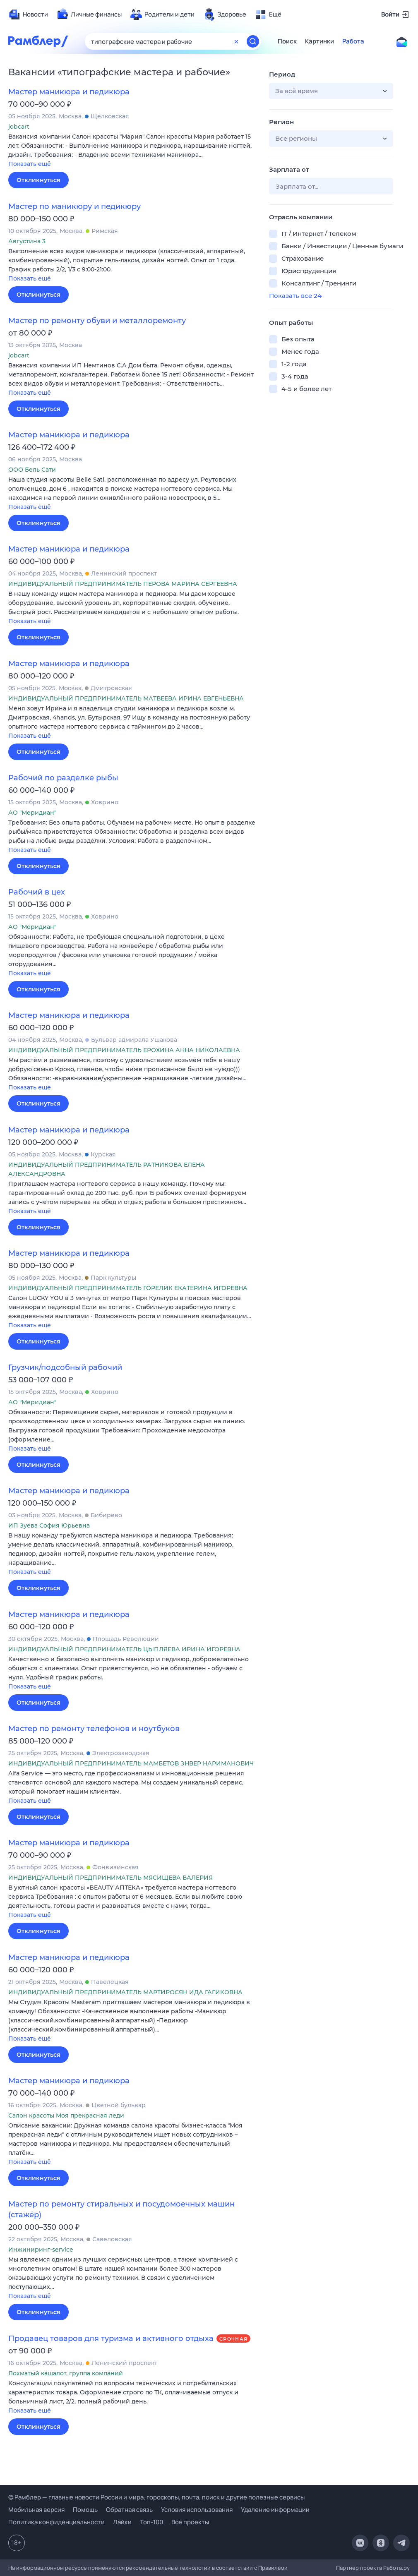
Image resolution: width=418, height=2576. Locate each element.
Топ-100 (151, 2522)
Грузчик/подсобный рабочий (65, 1367)
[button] (132, 151)
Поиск (287, 41)
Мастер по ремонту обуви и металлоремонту (97, 320)
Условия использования (197, 2509)
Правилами (273, 2567)
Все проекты (190, 2522)
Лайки (122, 2522)
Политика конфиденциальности (56, 2522)
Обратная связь (129, 2509)
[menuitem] (28, 14)
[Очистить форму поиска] (236, 41)
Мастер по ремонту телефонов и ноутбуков (94, 1728)
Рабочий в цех (36, 892)
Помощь (85, 2509)
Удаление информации (275, 2509)
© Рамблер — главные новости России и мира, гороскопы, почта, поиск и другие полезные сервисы (156, 2497)
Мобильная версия (36, 2509)
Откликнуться (38, 180)
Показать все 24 (295, 296)
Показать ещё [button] (29, 164)
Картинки (319, 41)
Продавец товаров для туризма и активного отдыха (111, 2338)
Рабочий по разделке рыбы (63, 777)
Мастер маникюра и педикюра (69, 91)
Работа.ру (396, 2567)
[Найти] (253, 41)
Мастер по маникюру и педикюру (74, 206)
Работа (353, 41)
